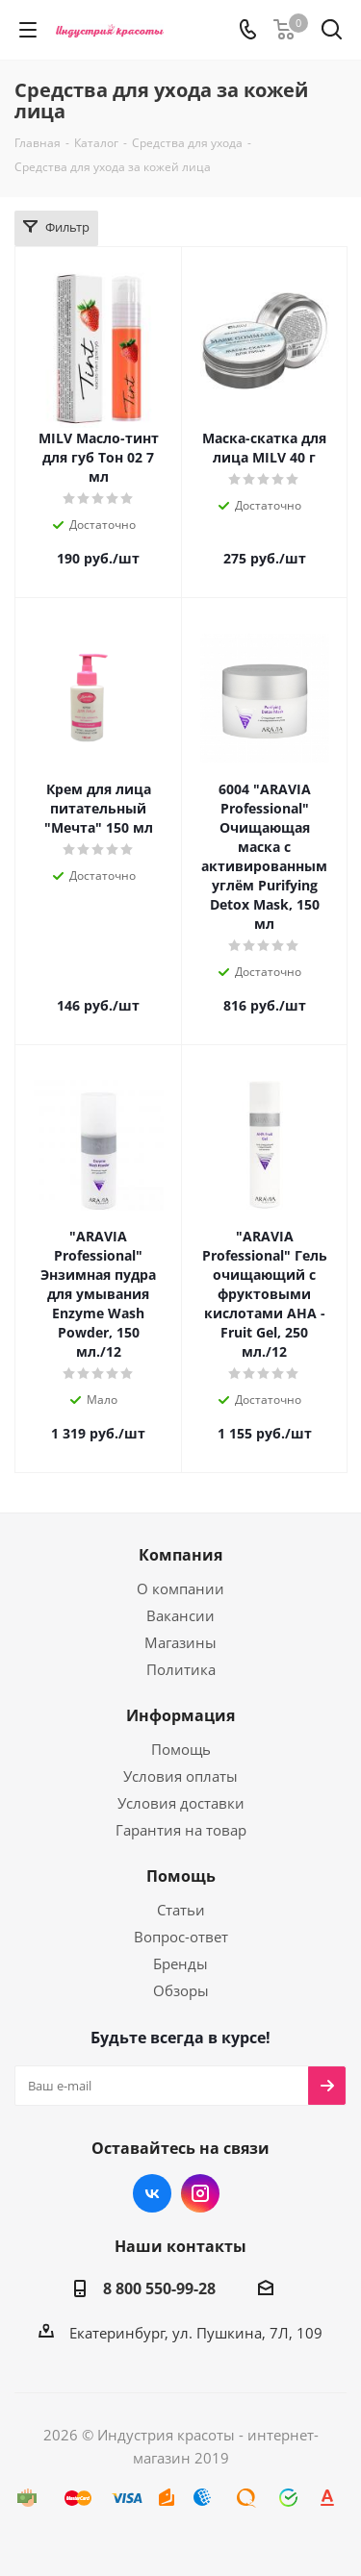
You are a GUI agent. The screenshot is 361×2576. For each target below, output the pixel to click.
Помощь (181, 1749)
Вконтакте (152, 2193)
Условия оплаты (180, 1776)
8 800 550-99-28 (159, 2288)
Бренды (180, 1963)
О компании (180, 1588)
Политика (181, 1669)
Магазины (180, 1642)
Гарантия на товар (181, 1829)
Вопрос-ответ (181, 1936)
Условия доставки (181, 1803)
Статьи (181, 1909)
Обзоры (181, 1990)
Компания (180, 1554)
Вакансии (180, 1615)
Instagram (200, 2193)
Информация (180, 1715)
